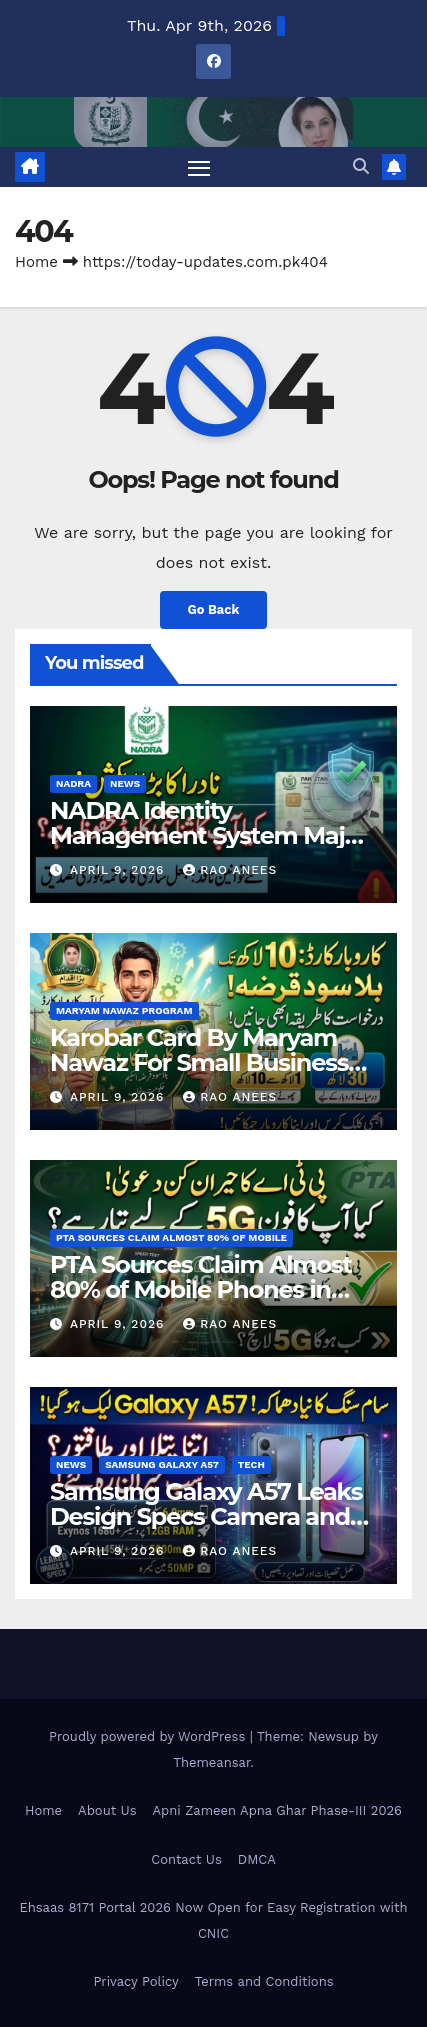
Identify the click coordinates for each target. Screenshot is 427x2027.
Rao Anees (230, 870)
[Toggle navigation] (199, 167)
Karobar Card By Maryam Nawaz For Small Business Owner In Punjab (199, 1062)
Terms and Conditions (264, 1981)
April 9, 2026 (119, 870)
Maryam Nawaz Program (124, 1010)
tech (251, 1464)
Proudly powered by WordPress (149, 1736)
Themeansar (211, 1762)
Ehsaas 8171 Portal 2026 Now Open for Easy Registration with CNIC (213, 1920)
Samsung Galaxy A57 (162, 1464)
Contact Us (186, 1859)
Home (36, 262)
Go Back (214, 609)
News (125, 783)
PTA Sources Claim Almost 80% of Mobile (171, 1237)
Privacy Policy (135, 1981)
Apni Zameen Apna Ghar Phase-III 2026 (277, 1810)
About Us (107, 1810)
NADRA (73, 783)
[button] (361, 166)
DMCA (257, 1859)
